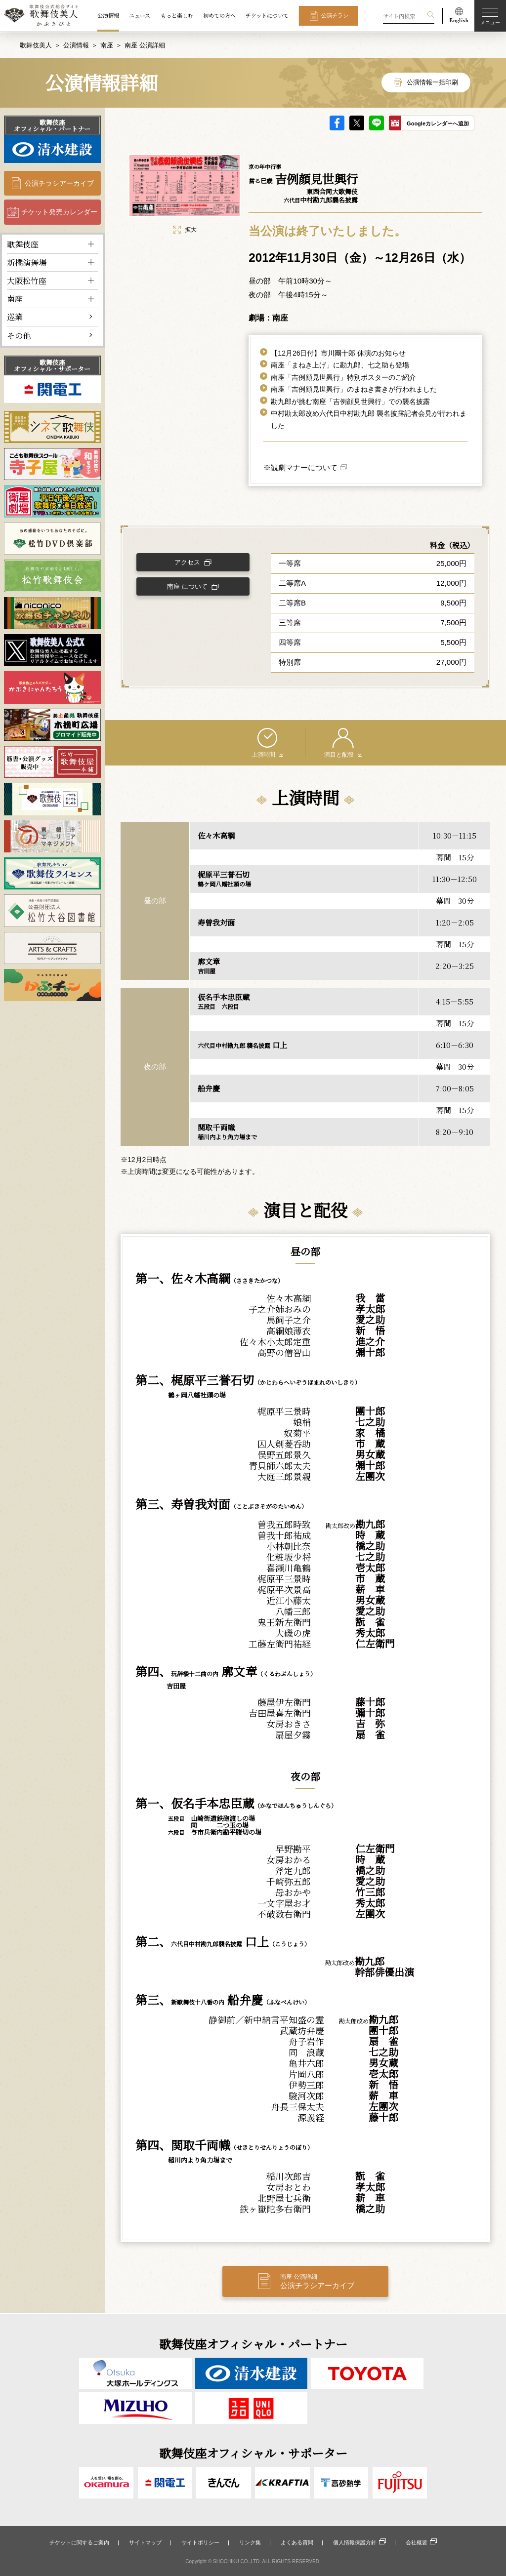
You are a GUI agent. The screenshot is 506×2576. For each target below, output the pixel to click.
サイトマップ (145, 2542)
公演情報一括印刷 (432, 81)
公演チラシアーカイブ (59, 182)
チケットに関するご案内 (79, 2542)
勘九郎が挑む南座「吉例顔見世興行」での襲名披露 (350, 400)
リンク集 (250, 2542)
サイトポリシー (200, 2542)
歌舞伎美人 (36, 43)
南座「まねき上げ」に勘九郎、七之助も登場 (340, 364)
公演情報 (108, 15)
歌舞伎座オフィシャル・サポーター (52, 364)
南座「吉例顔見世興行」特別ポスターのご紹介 (343, 376)
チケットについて (267, 15)
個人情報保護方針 (355, 2542)
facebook (337, 121)
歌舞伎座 (23, 243)
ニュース (139, 15)
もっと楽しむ (177, 15)
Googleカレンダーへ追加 (438, 122)
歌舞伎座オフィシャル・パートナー (52, 124)
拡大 (185, 228)
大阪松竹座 (26, 279)
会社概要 (416, 2542)
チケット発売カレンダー (59, 211)
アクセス (190, 561)
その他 (19, 334)
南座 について (189, 587)
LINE (376, 121)
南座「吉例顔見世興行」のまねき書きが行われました (354, 388)
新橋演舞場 (26, 261)
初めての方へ (219, 15)
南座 (106, 43)
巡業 (15, 316)
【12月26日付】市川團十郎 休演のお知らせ (338, 352)
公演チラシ (334, 15)
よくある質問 (297, 2542)
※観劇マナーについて (300, 466)
